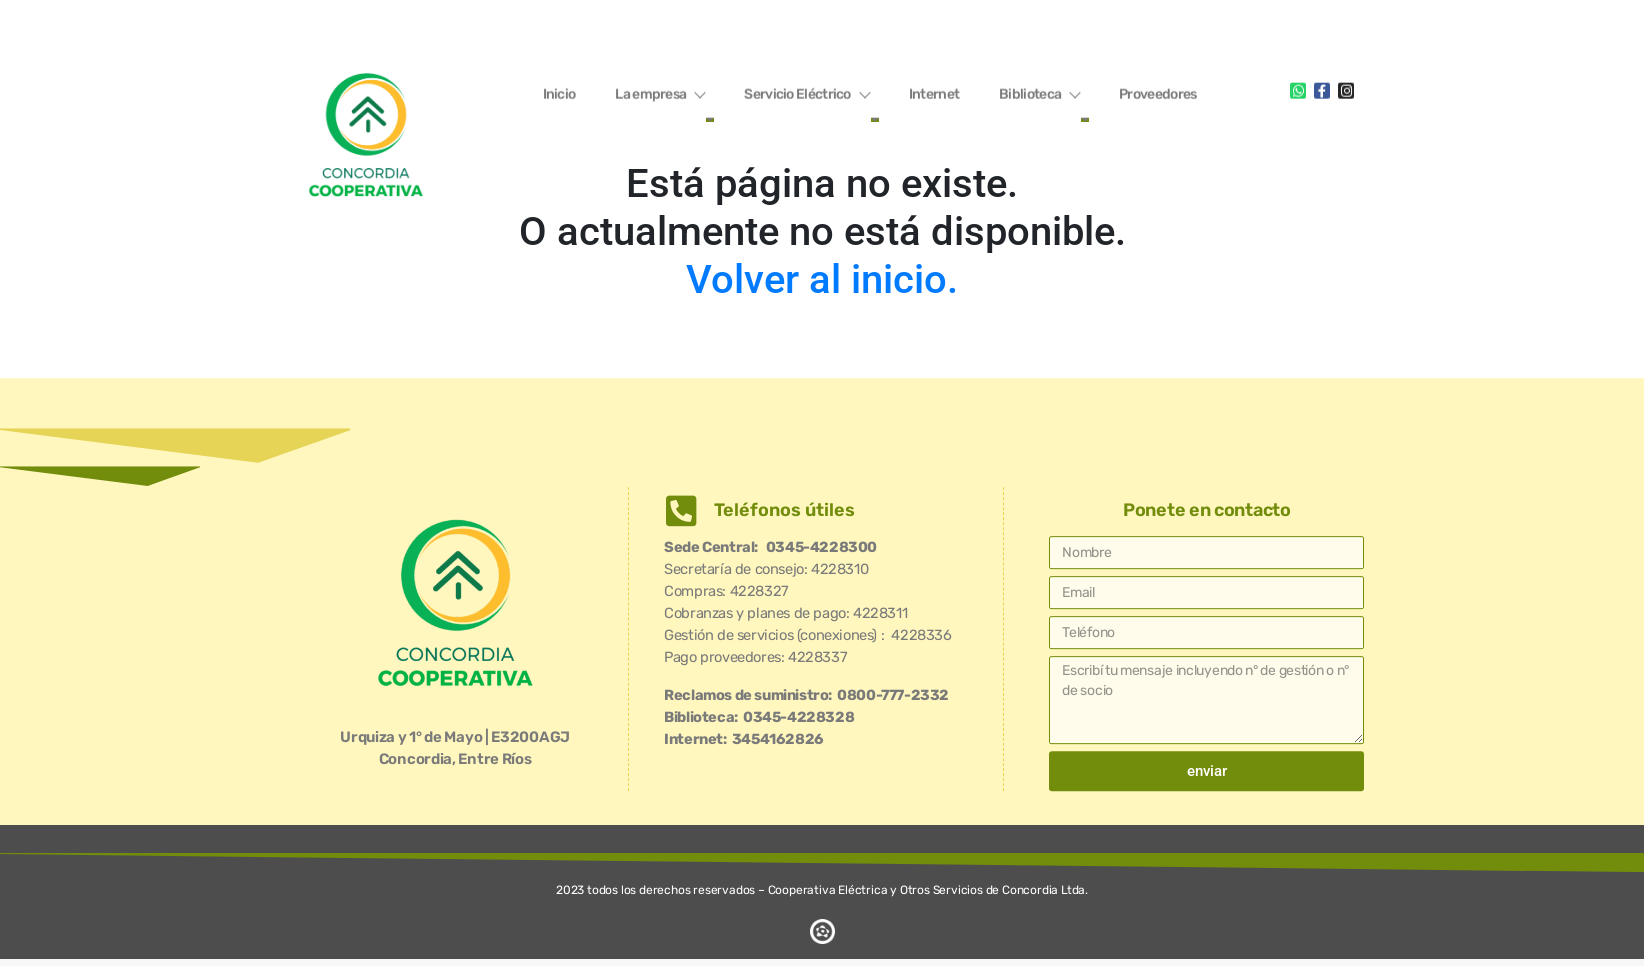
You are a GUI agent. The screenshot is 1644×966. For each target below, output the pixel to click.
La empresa (659, 92)
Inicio (559, 92)
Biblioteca (1039, 92)
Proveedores (1157, 92)
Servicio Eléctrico (806, 92)
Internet (934, 92)
